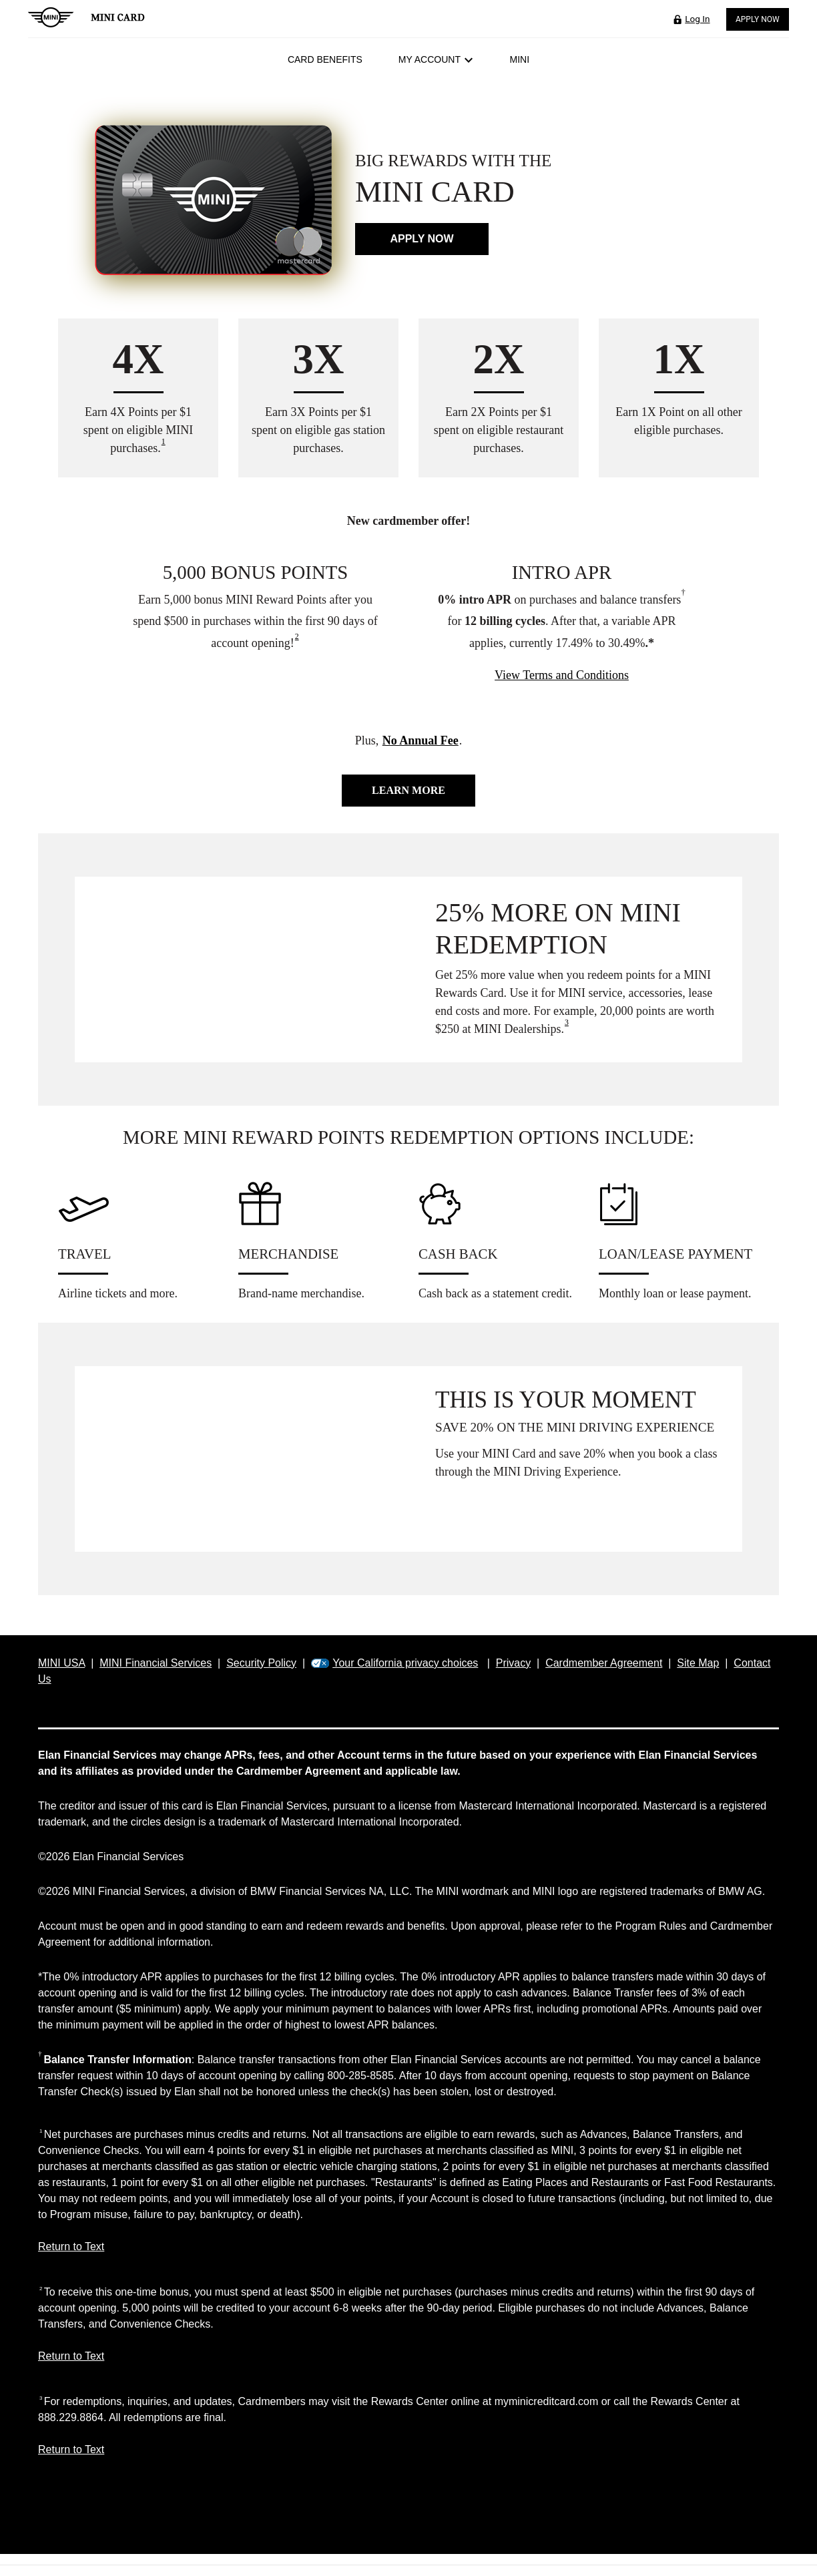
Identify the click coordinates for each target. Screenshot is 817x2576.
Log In (697, 18)
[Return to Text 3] (408, 2456)
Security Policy (261, 1663)
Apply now (421, 238)
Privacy (513, 1663)
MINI (520, 59)
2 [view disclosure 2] (297, 636)
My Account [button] (436, 59)
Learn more (408, 790)
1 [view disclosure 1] (164, 441)
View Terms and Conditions (562, 675)
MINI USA (61, 1663)
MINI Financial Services (155, 1663)
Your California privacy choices (405, 1663)
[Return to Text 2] (408, 2362)
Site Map (698, 1663)
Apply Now (758, 19)
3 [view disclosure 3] (567, 1022)
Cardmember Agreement (603, 1663)
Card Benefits (325, 59)
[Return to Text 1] (408, 2253)
